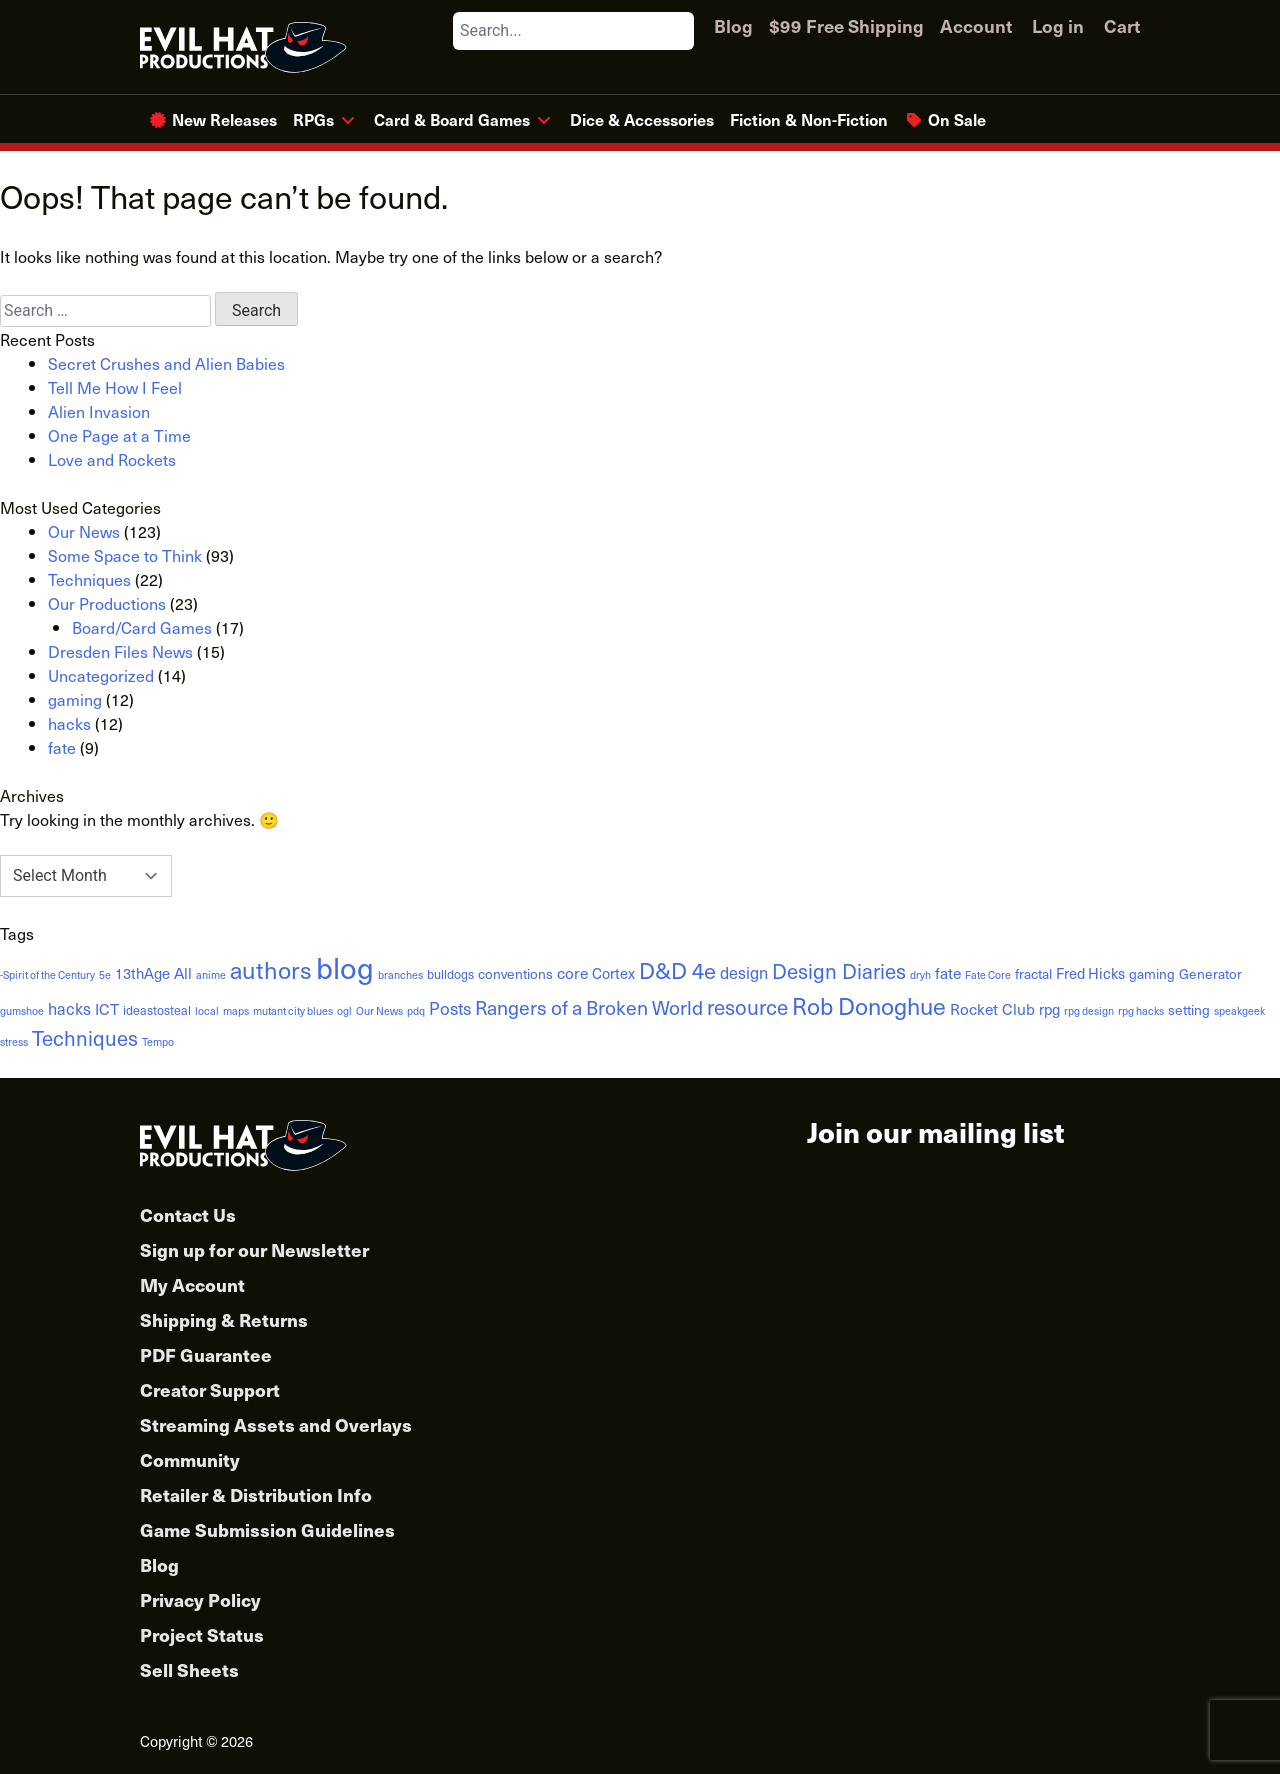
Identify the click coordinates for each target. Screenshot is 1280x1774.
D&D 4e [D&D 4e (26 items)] (677, 969)
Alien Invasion (99, 411)
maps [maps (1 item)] (236, 1011)
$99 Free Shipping (846, 25)
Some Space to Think (125, 555)
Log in (1058, 25)
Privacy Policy (200, 1599)
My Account (192, 1284)
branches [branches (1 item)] (400, 975)
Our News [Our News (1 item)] (379, 1011)
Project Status (202, 1634)
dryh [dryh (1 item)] (920, 975)
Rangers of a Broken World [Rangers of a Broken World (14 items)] (589, 1007)
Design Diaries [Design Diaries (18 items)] (839, 970)
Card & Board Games (452, 119)
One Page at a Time (119, 435)
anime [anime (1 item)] (211, 975)
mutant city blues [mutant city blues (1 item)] (293, 1011)
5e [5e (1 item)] (105, 975)
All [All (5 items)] (183, 972)
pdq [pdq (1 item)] (416, 1011)
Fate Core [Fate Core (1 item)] (988, 975)
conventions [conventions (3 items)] (515, 973)
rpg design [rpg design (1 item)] (1089, 1011)
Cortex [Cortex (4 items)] (613, 973)
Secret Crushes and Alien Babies (166, 363)
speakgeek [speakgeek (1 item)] (1239, 1011)
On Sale (957, 119)
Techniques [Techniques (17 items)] (85, 1037)
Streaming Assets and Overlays (276, 1424)
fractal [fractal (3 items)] (1033, 973)
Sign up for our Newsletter (254, 1249)
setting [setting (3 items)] (1189, 1009)
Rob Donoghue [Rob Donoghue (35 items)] (869, 1005)
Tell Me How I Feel (115, 387)
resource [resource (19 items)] (747, 1006)
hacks (69, 723)
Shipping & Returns (224, 1319)
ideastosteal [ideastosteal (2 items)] (157, 1009)
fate (62, 747)
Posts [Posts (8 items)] (450, 1008)
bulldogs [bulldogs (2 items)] (450, 973)
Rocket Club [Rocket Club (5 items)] (992, 1008)
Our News (84, 531)
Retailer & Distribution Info (256, 1494)
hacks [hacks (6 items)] (69, 1008)
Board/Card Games (142, 627)
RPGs (313, 119)
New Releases (224, 119)
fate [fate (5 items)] (948, 972)
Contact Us (188, 1214)
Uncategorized (101, 675)
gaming (75, 699)
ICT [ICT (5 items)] (107, 1008)
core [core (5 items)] (572, 972)
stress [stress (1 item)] (14, 1042)
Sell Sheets (189, 1669)
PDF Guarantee (206, 1354)
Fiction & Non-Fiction (809, 119)
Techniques (89, 579)
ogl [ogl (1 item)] (344, 1011)
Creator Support (210, 1389)
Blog (733, 25)
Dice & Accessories (642, 119)
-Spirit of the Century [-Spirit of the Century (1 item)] (47, 975)
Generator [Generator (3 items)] (1210, 973)
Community (190, 1459)
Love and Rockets (112, 459)
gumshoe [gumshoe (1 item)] (22, 1011)
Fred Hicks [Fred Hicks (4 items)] (1090, 973)
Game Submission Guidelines (267, 1529)
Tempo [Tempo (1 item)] (158, 1042)
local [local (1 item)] (207, 1011)
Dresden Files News (120, 651)
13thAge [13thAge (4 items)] (142, 973)
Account (976, 25)
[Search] (678, 31)
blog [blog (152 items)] (345, 967)
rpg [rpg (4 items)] (1049, 1009)
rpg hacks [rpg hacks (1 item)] (1141, 1011)
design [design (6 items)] (744, 972)
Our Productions (107, 603)
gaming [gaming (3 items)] (1152, 973)
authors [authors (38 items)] (271, 969)
